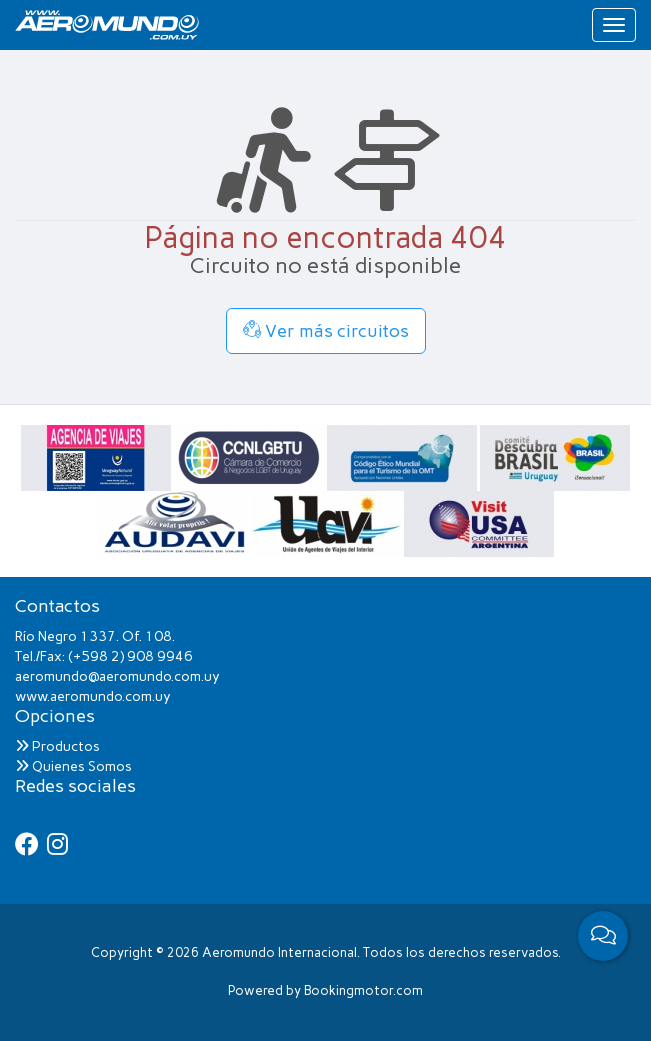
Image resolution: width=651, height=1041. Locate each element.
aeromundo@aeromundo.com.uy (117, 676)
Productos (57, 746)
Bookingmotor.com (363, 990)
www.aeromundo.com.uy (93, 696)
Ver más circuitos (326, 331)
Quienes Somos (73, 766)
